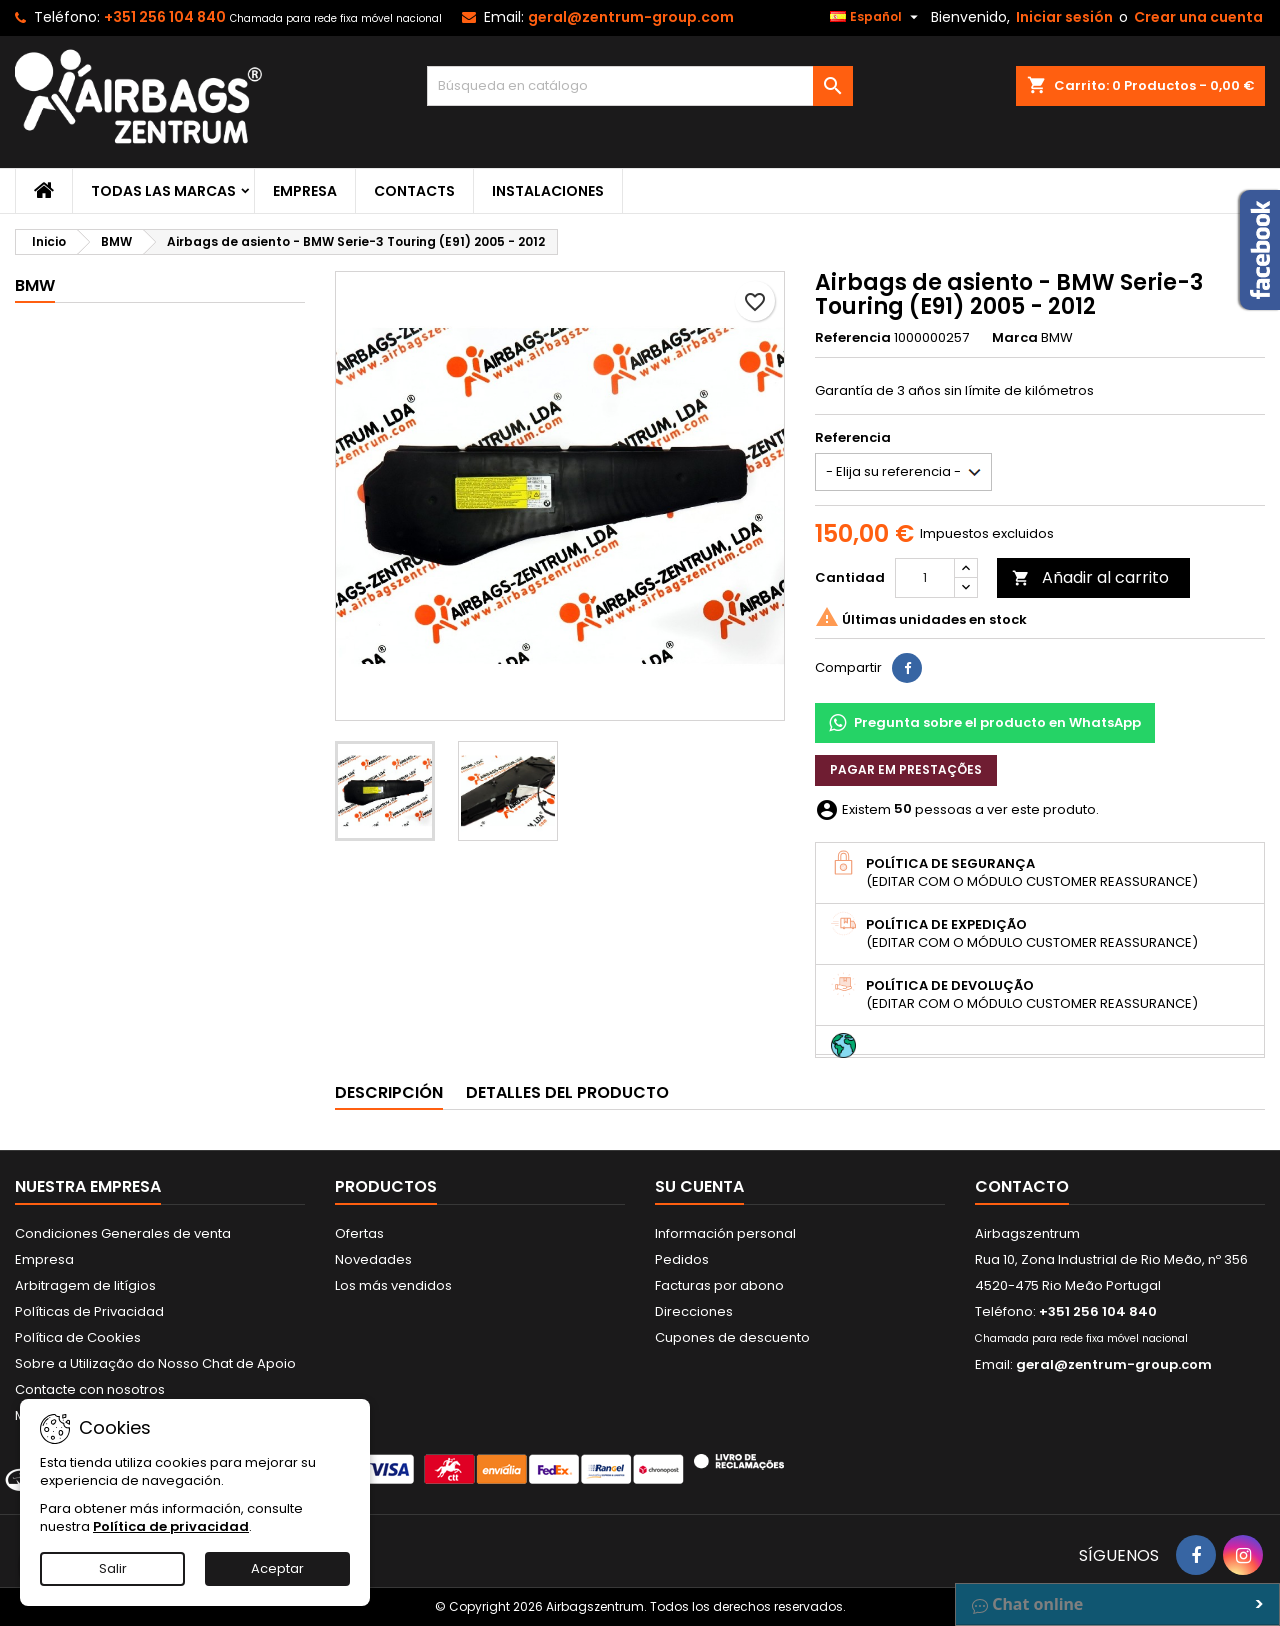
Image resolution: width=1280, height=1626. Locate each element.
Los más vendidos (393, 1285)
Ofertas (359, 1233)
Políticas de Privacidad (89, 1311)
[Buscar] (640, 86)
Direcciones (694, 1311)
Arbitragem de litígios (85, 1285)
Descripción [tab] (389, 1092)
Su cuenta (699, 1186)
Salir (113, 1568)
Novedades (373, 1259)
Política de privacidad (171, 1526)
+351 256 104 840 (165, 17)
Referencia (853, 338)
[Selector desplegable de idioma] (876, 17)
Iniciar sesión (1064, 17)
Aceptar (277, 1568)
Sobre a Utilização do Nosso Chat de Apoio (155, 1363)
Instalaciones (548, 191)
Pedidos (682, 1259)
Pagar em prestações (906, 769)
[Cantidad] (925, 578)
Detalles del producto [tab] (567, 1092)
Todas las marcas (163, 191)
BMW (35, 285)
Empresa (305, 191)
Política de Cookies (78, 1337)
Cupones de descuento (732, 1337)
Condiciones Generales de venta (123, 1233)
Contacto (1022, 1186)
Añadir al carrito (1090, 577)
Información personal (725, 1233)
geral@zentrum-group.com (631, 17)
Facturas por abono (719, 1285)
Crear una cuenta (1198, 17)
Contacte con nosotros (90, 1389)
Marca (1015, 338)
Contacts (414, 191)
